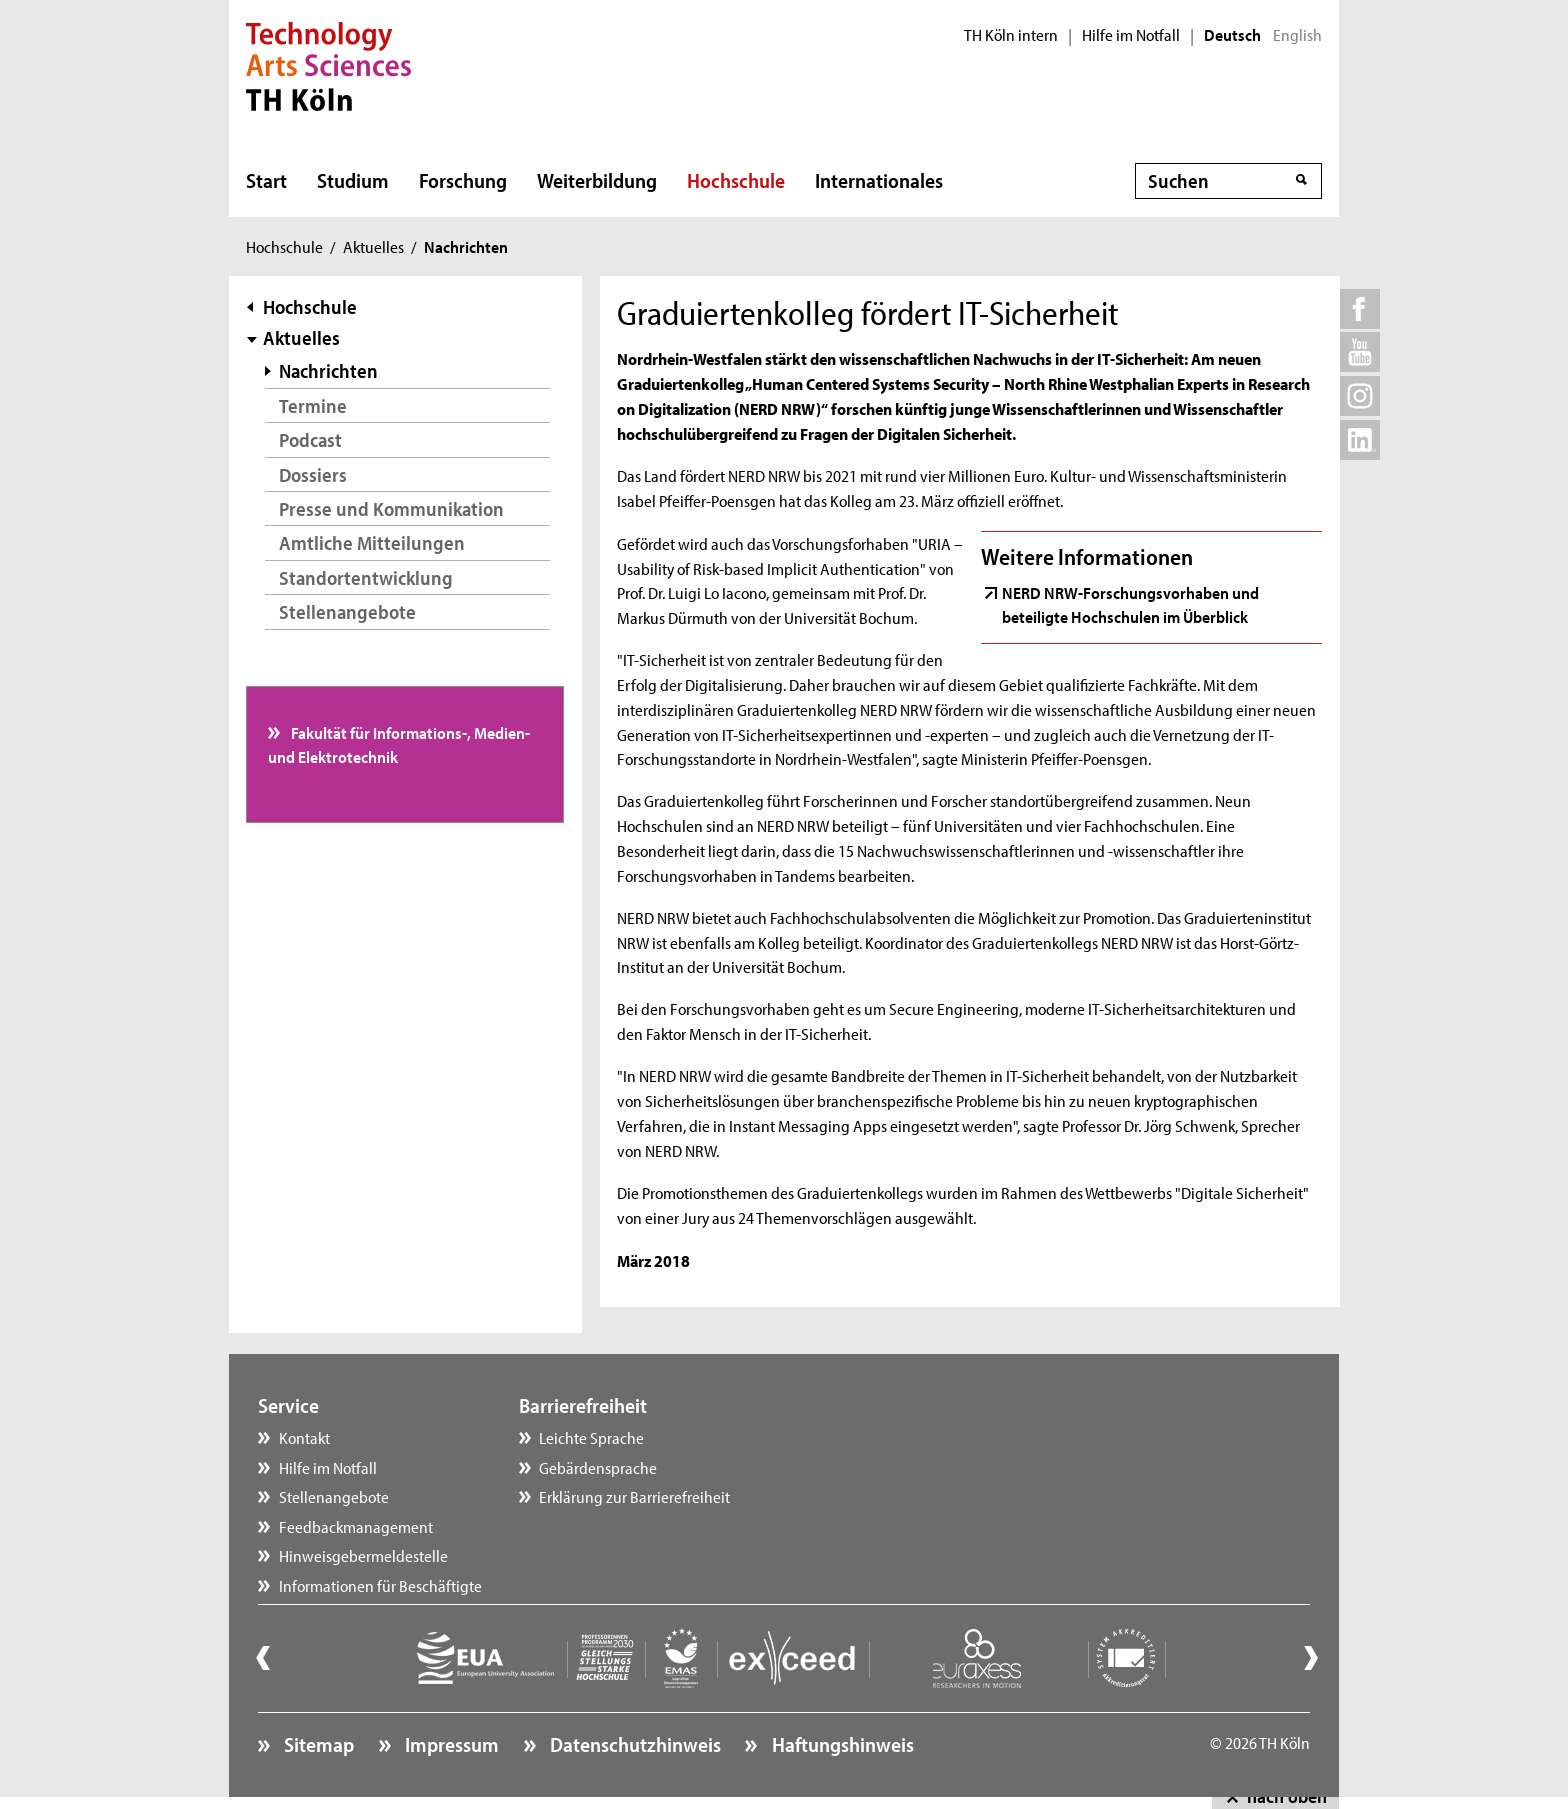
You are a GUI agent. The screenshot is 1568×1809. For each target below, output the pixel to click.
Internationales (879, 180)
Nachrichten (328, 370)
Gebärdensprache (598, 1467)
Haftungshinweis (841, 1744)
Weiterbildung (597, 180)
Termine (313, 405)
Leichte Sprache (591, 1437)
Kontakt (304, 1437)
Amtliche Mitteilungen (372, 542)
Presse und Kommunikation (391, 508)
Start (266, 180)
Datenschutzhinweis (633, 1744)
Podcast (310, 439)
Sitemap (317, 1744)
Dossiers (313, 474)
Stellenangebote (347, 611)
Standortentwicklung (366, 577)
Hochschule (736, 180)
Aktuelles (373, 246)
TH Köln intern (1011, 35)
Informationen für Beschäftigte (380, 1585)
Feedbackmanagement (356, 1526)
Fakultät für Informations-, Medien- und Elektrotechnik (399, 744)
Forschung (463, 180)
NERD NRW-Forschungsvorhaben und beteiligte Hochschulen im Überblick (1130, 604)
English (1297, 35)
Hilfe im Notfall (1131, 35)
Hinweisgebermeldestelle (363, 1555)
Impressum (450, 1744)
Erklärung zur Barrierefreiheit (634, 1496)
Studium (353, 180)
